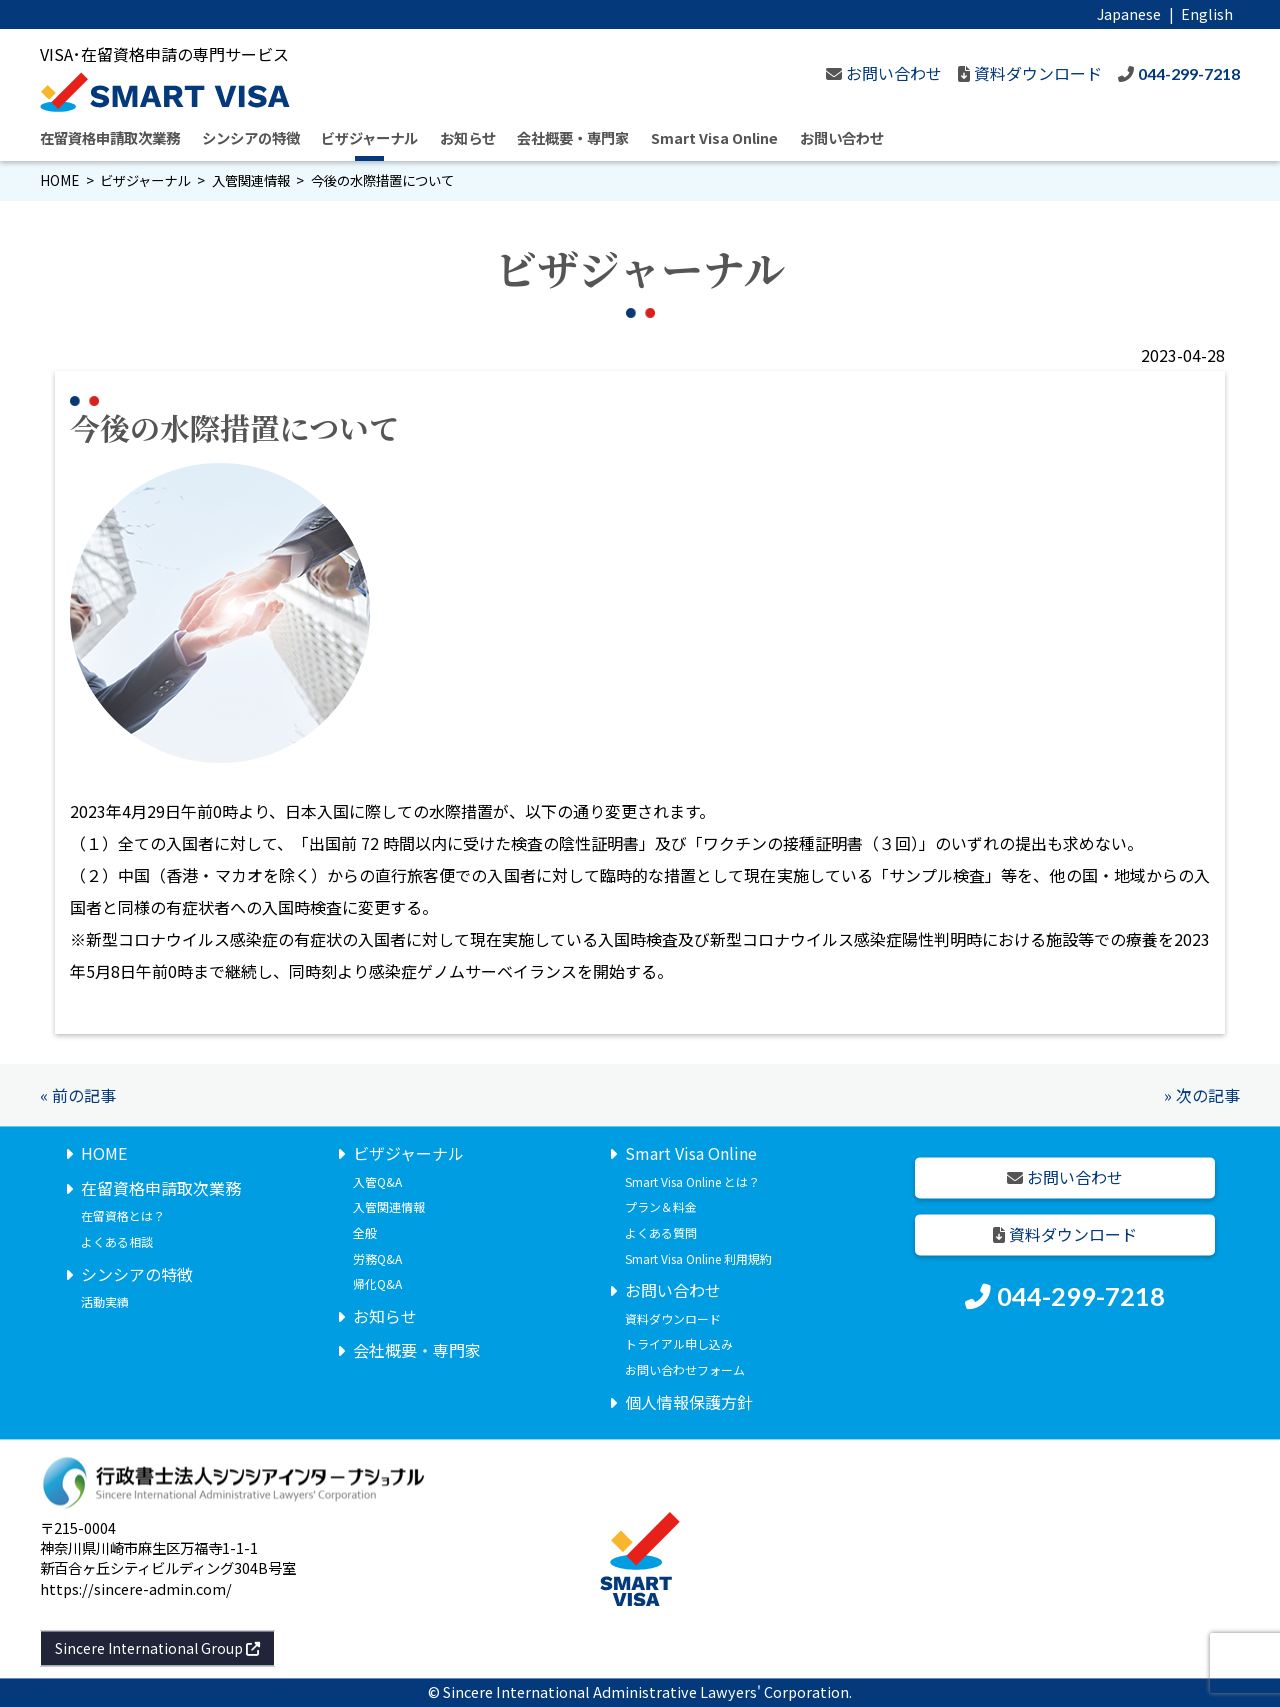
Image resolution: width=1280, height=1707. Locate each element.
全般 (365, 1232)
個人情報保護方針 (689, 1402)
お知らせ (468, 137)
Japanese (1129, 13)
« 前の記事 (78, 1095)
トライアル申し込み (679, 1344)
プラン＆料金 (661, 1207)
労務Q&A (377, 1258)
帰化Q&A (377, 1284)
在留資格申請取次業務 (110, 137)
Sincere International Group (157, 1648)
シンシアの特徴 (251, 137)
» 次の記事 (1202, 1095)
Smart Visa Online (714, 137)
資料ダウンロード (673, 1318)
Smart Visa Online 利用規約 (698, 1258)
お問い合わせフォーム (685, 1369)
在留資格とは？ (123, 1216)
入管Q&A (377, 1181)
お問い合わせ (842, 137)
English (1207, 13)
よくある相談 (117, 1241)
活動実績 (105, 1302)
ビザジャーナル (369, 137)
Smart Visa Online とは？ (692, 1181)
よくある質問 (661, 1232)
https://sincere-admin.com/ (136, 1588)
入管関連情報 (251, 180)
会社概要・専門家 (573, 137)
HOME (59, 180)
